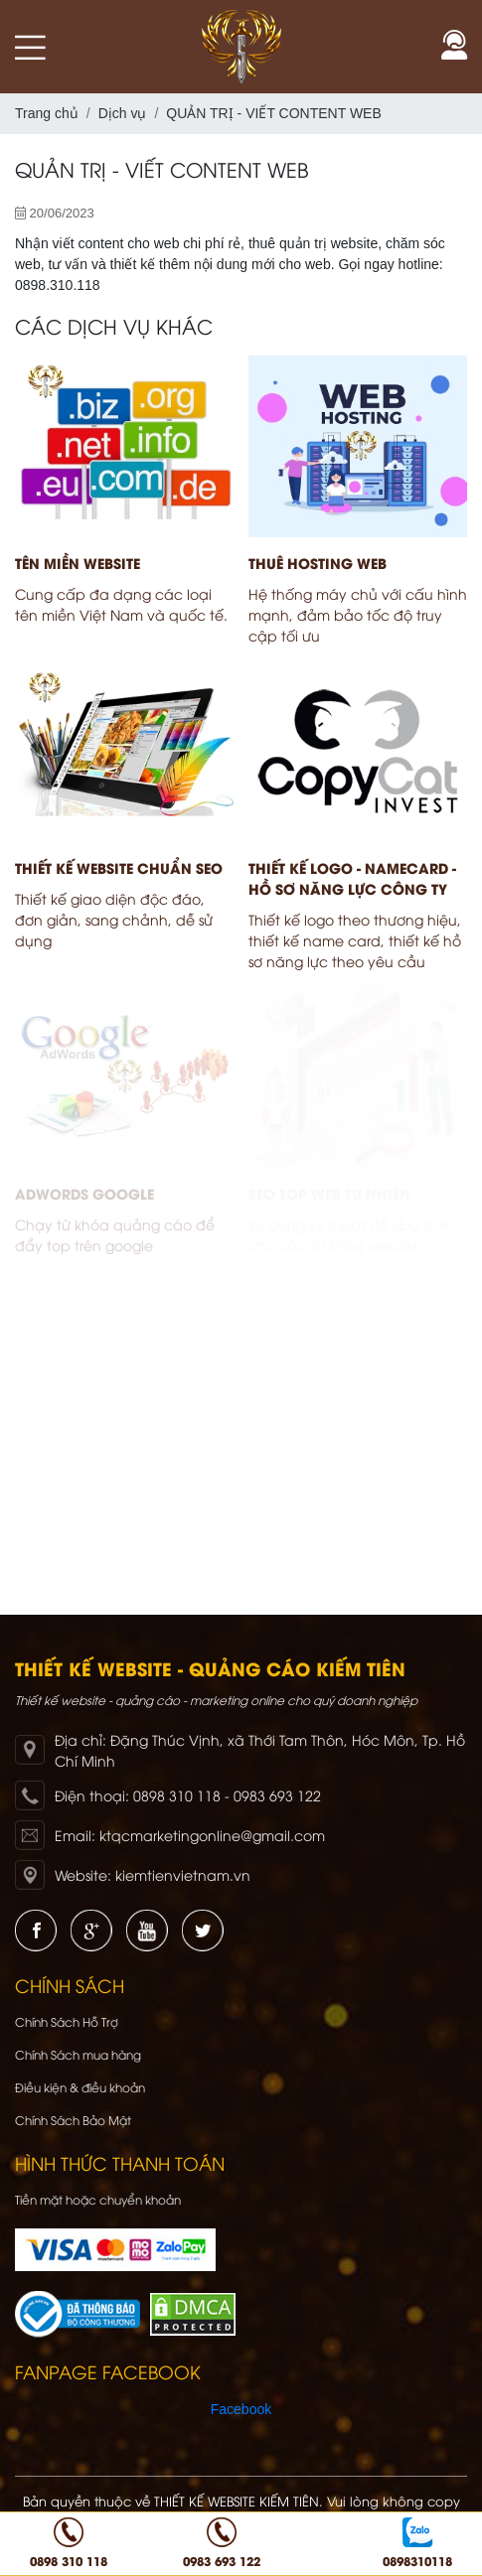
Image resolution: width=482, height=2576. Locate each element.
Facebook (241, 2409)
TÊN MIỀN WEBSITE (77, 562)
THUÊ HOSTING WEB (317, 562)
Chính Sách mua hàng (78, 2054)
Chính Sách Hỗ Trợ (66, 2021)
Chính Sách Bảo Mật (73, 2119)
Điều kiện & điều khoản (80, 2086)
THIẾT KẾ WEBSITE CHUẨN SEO (119, 867)
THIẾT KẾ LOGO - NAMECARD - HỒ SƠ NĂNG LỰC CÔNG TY (352, 878)
